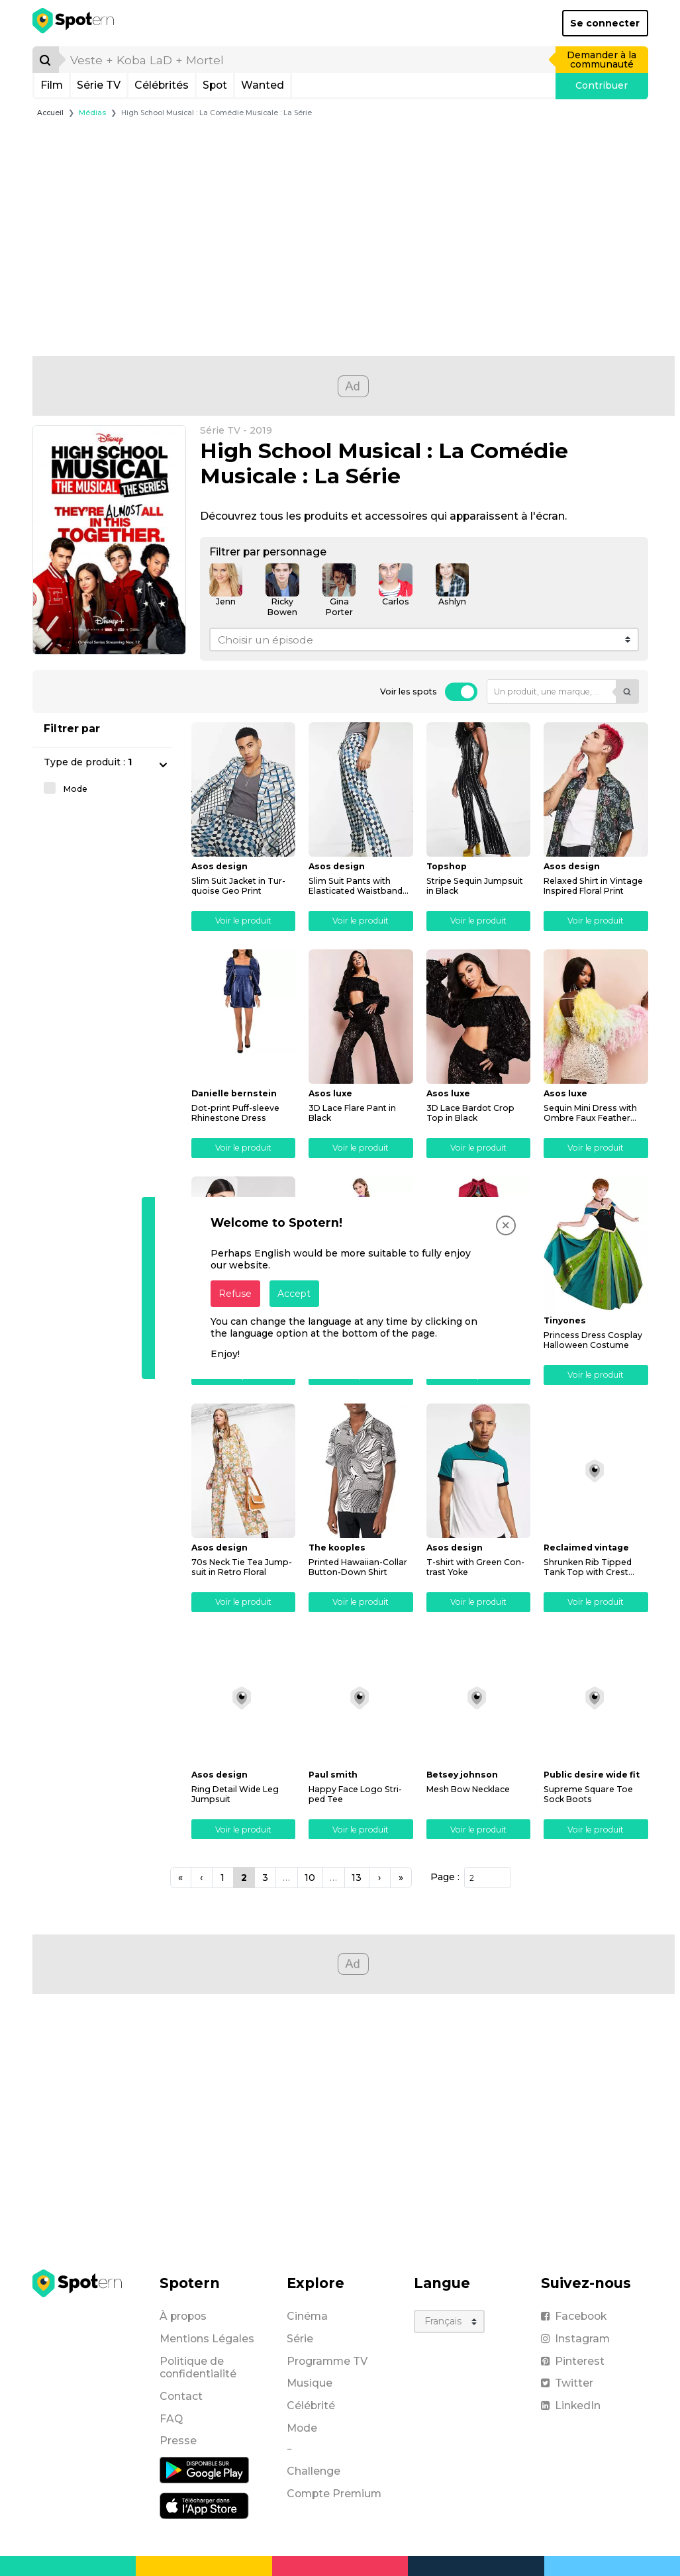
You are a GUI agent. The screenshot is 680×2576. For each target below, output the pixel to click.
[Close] (506, 1225)
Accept (294, 1294)
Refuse (235, 1294)
